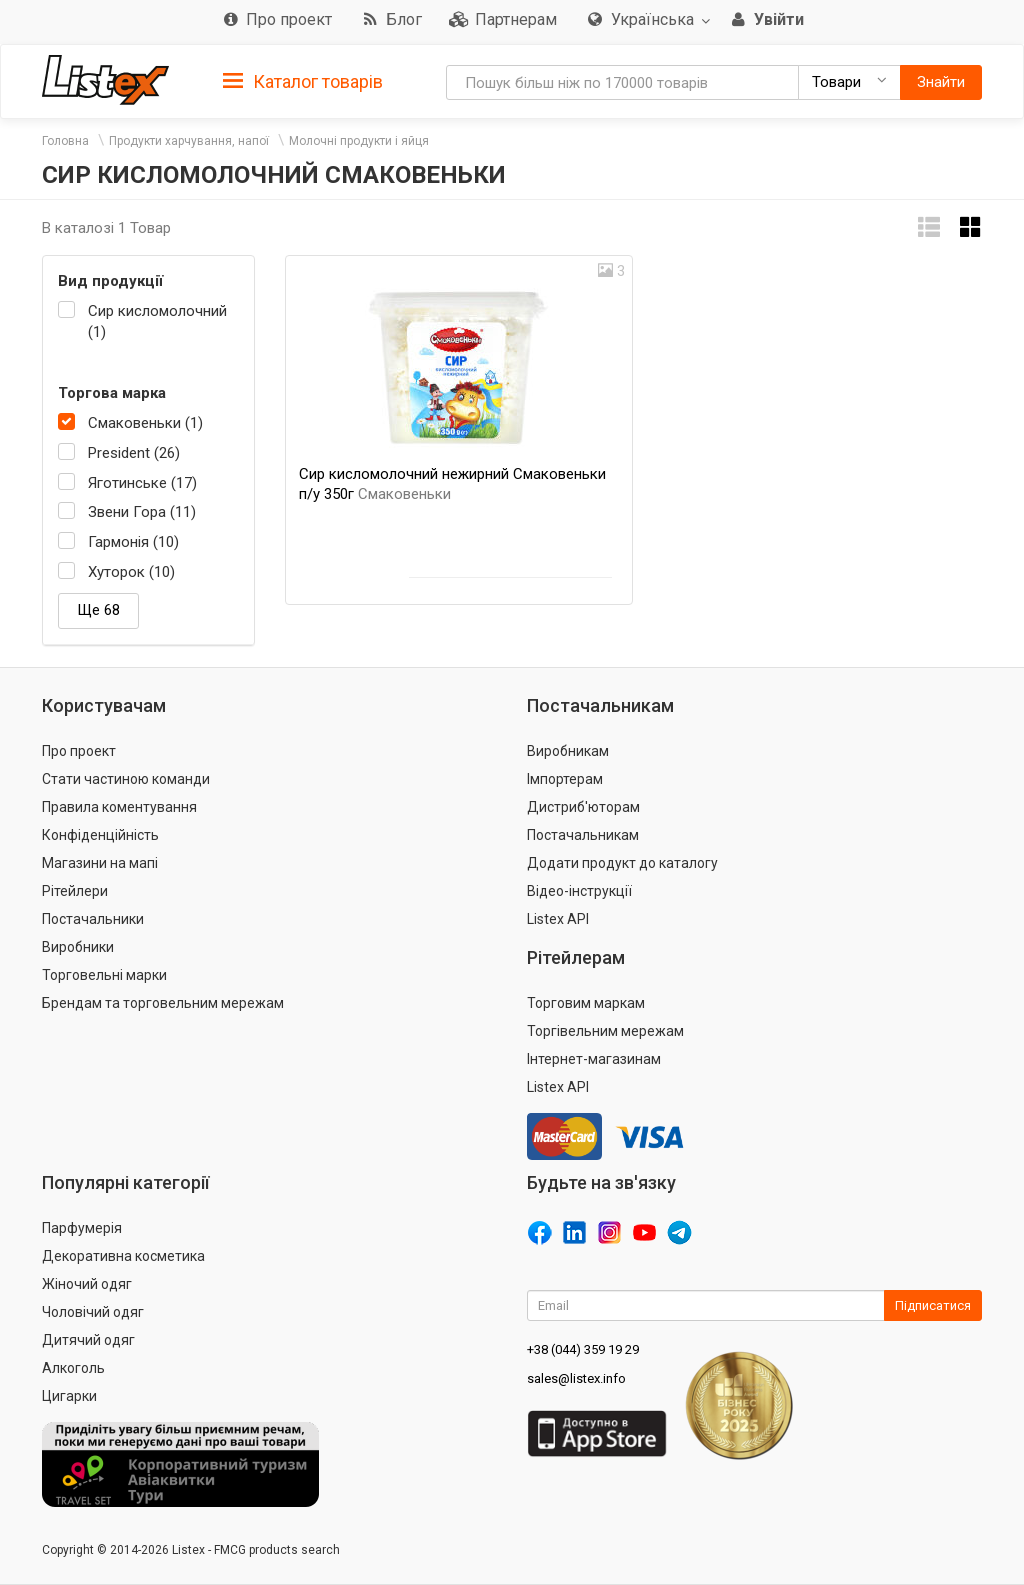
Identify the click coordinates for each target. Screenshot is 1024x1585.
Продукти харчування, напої (189, 141)
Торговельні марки (104, 975)
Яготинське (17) (142, 483)
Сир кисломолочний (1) (157, 321)
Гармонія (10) (133, 542)
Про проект (79, 751)
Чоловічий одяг (93, 1312)
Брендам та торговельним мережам (163, 1003)
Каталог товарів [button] (303, 82)
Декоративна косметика (123, 1256)
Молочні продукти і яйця (359, 141)
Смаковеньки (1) (145, 423)
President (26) (134, 453)
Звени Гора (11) (142, 512)
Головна (65, 141)
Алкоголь (73, 1368)
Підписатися (933, 1305)
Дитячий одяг (88, 1340)
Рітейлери (75, 891)
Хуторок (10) (131, 572)
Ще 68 (98, 610)
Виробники (78, 947)
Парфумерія (82, 1228)
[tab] (303, 80)
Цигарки (69, 1396)
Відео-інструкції (579, 891)
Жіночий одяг (87, 1284)
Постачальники (93, 919)
